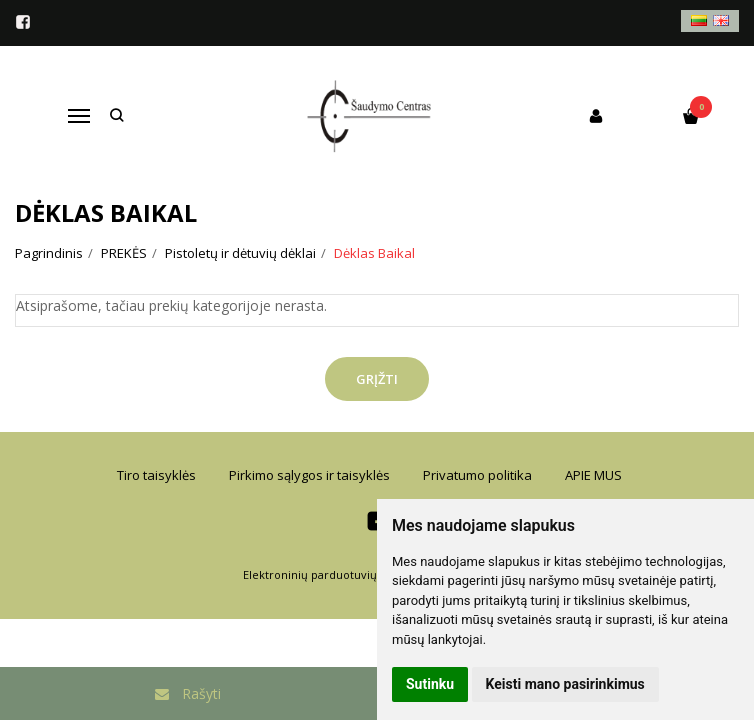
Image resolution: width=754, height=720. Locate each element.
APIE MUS (593, 475)
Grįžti (377, 379)
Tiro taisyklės (156, 475)
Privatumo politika (477, 475)
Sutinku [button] (430, 684)
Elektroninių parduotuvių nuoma (330, 574)
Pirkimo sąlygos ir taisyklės (309, 475)
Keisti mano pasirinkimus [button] (565, 684)
